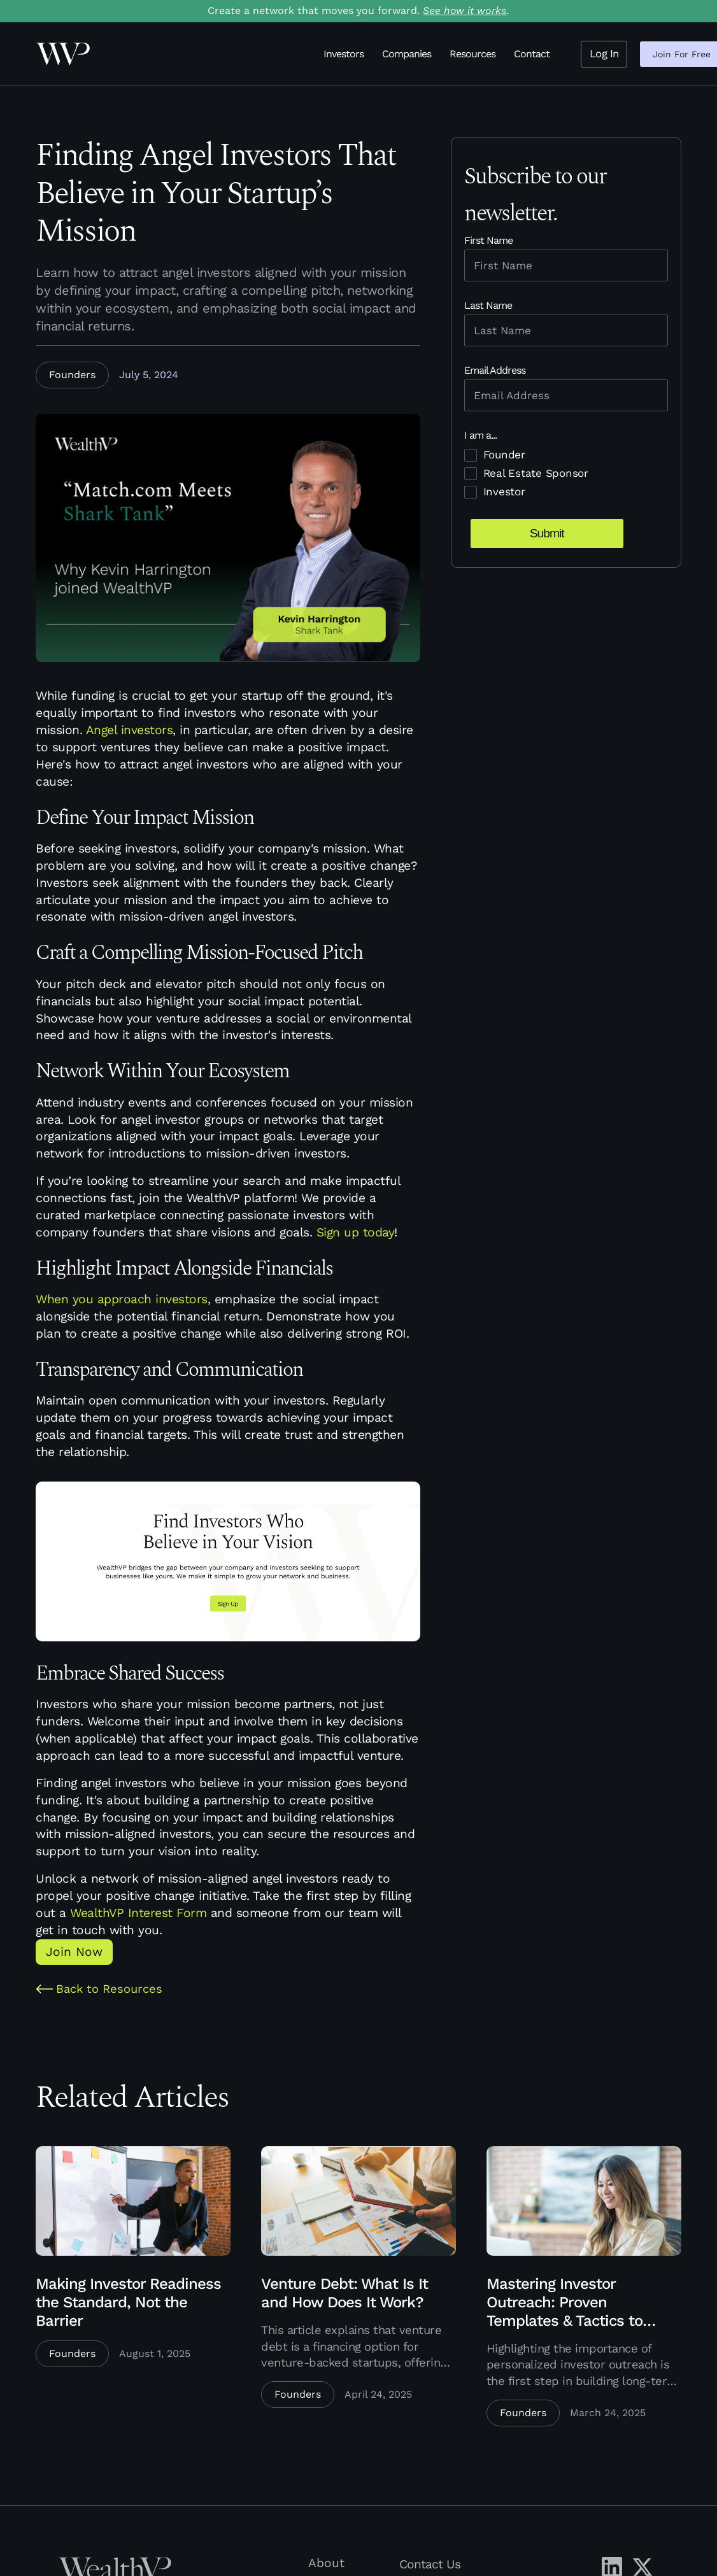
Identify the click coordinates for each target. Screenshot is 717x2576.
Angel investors (129, 730)
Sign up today (355, 1232)
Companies (406, 54)
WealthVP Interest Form (138, 1913)
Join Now (74, 1951)
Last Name (488, 305)
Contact (532, 54)
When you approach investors (122, 1299)
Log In (604, 53)
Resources (472, 54)
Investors (343, 54)
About (326, 2563)
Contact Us (429, 2564)
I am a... (480, 435)
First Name (488, 240)
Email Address (495, 370)
